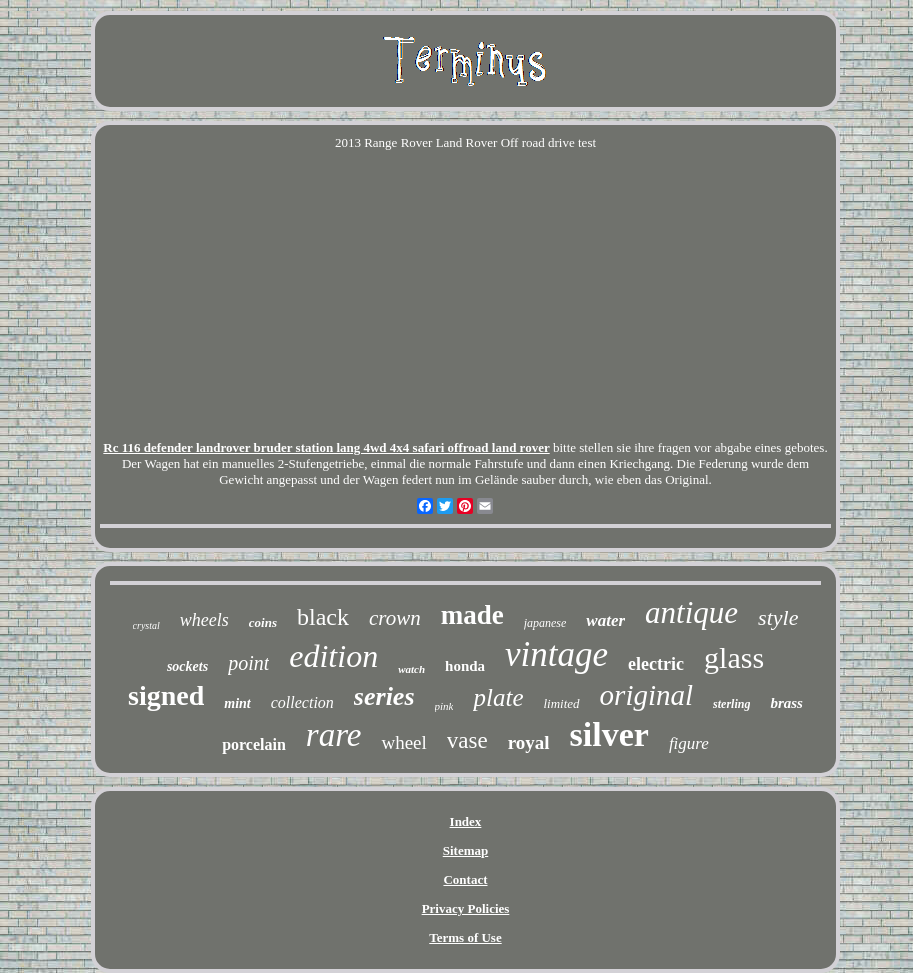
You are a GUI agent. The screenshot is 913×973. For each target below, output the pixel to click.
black (323, 617)
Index (466, 821)
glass (734, 657)
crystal (146, 625)
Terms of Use (465, 937)
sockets (187, 666)
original (646, 695)
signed (166, 695)
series (384, 696)
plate (498, 697)
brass (786, 703)
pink (444, 706)
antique (691, 612)
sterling (731, 704)
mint (237, 703)
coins (263, 622)
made (472, 615)
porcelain (254, 744)
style (778, 617)
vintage (556, 654)
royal (529, 742)
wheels (204, 620)
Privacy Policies (466, 908)
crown (395, 618)
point (248, 663)
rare (334, 735)
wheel (403, 742)
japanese (545, 623)
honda (465, 666)
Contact (465, 879)
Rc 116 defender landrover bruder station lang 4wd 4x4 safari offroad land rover (326, 447)
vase (467, 740)
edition (333, 656)
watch (411, 669)
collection (302, 702)
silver (609, 734)
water (605, 620)
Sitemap (466, 850)
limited (561, 703)
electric (656, 664)
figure (689, 743)
